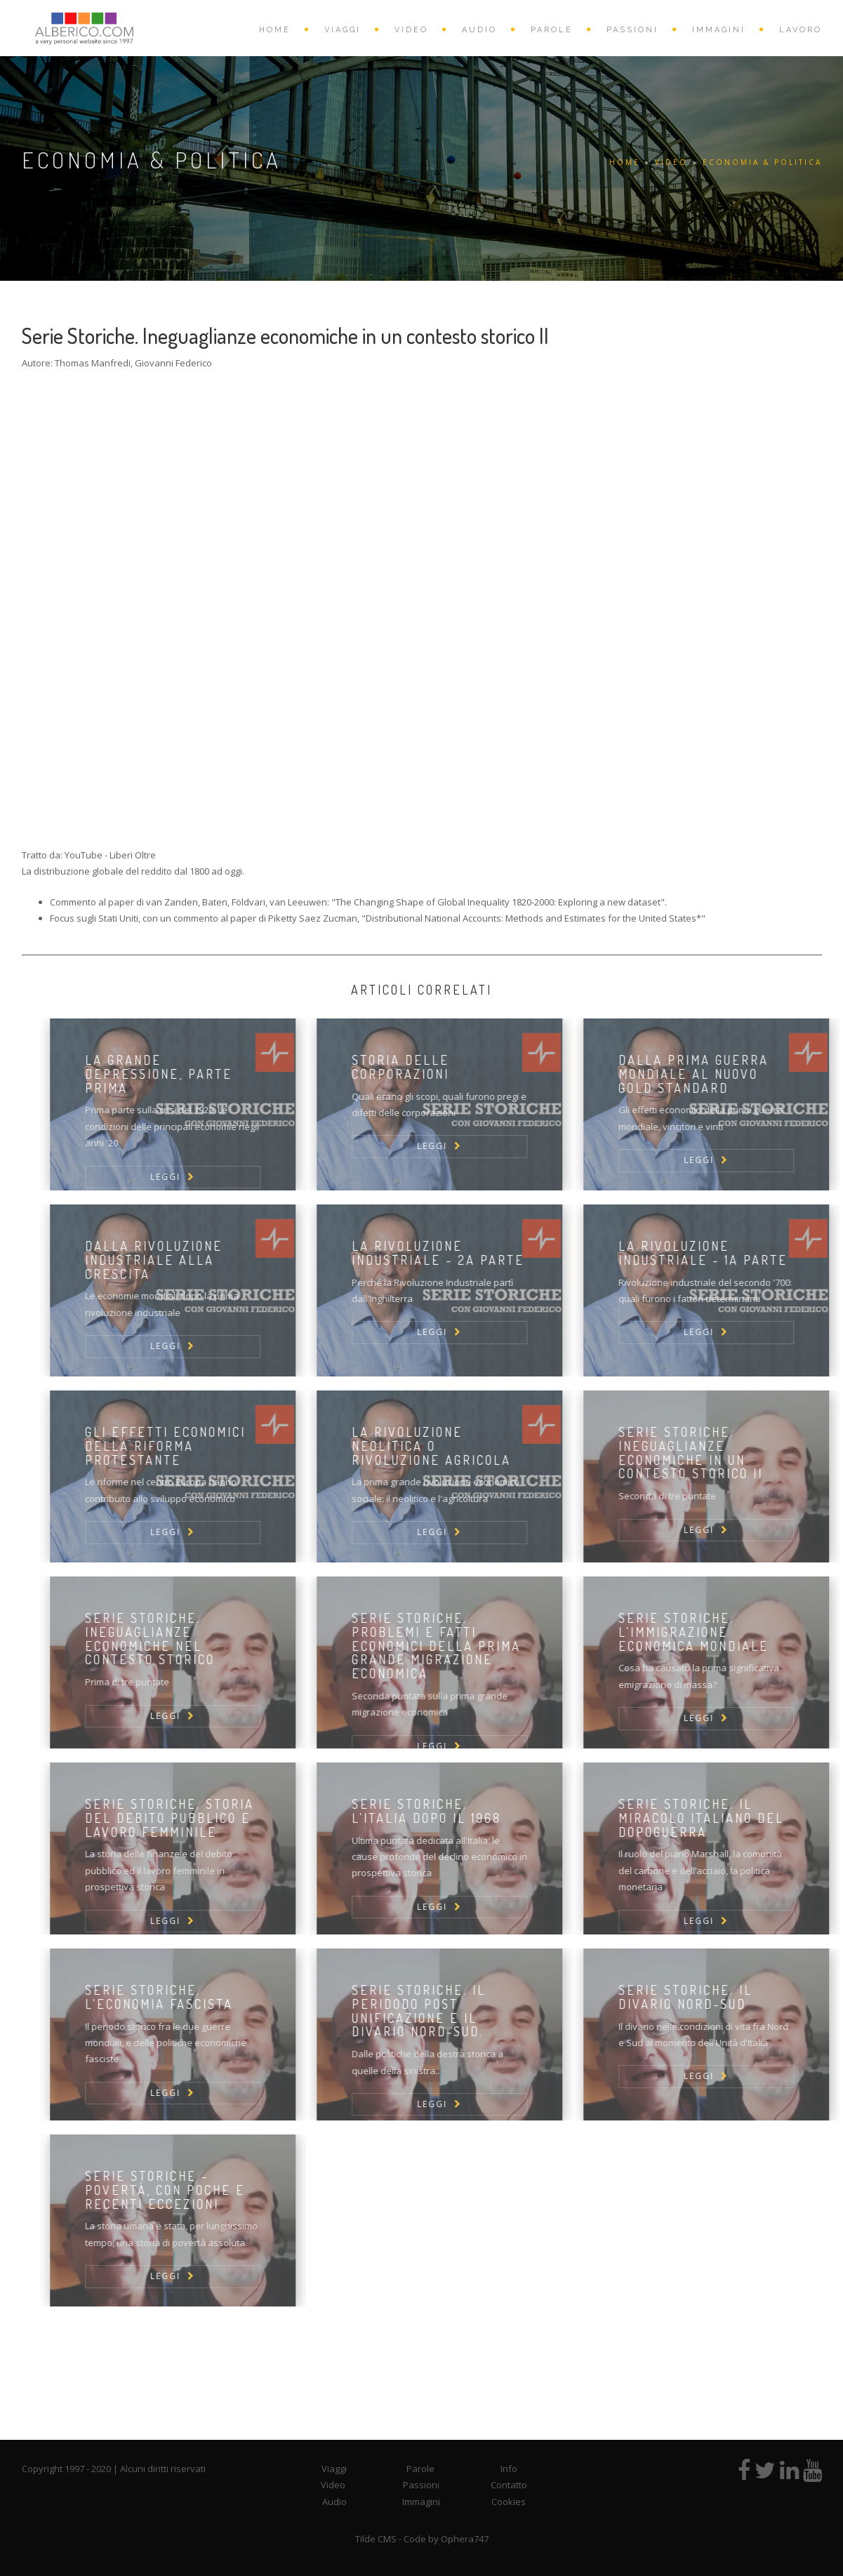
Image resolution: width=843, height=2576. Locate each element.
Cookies (508, 2501)
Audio (334, 2501)
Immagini (421, 2501)
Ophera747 (465, 2538)
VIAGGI (342, 29)
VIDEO (411, 29)
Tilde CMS (376, 2538)
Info (508, 2468)
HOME (275, 29)
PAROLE (552, 29)
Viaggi (334, 2468)
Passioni (421, 2484)
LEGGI (186, 1177)
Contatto (509, 2484)
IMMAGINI (718, 29)
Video (333, 2484)
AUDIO (479, 29)
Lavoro (800, 29)
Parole (420, 2468)
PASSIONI (632, 29)
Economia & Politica (762, 162)
